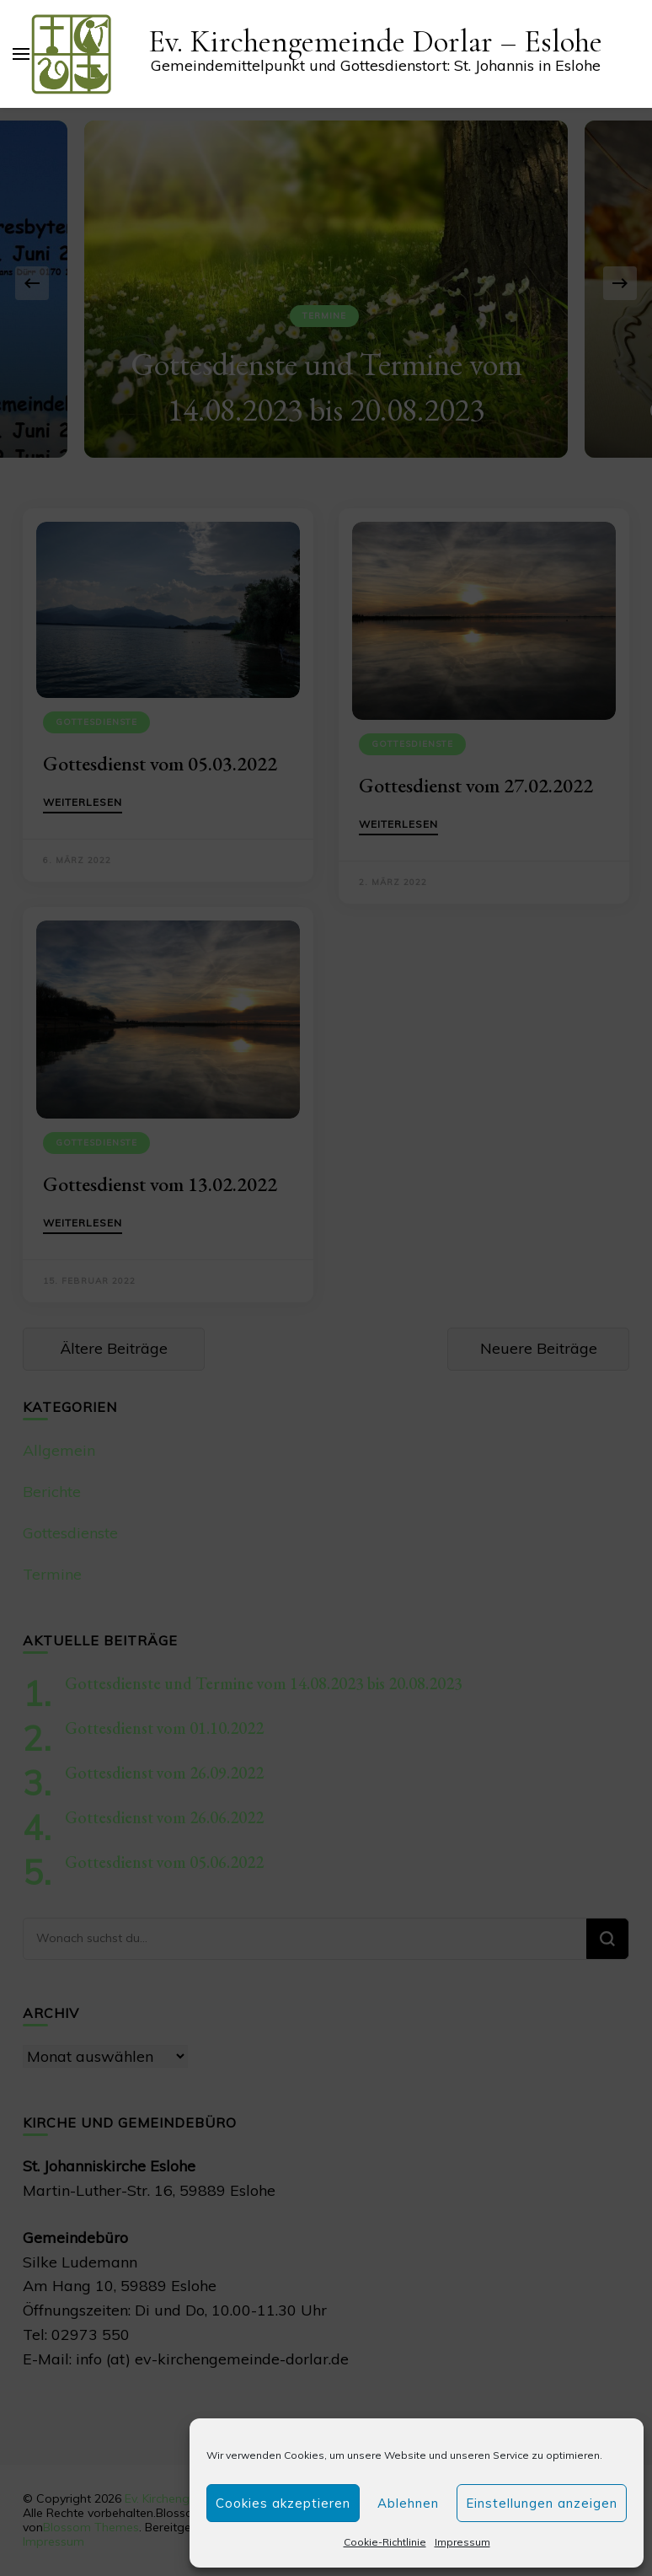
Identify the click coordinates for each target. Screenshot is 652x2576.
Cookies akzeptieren (283, 2503)
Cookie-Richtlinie (385, 2542)
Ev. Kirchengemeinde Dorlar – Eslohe (375, 42)
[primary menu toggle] (21, 54)
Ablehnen (408, 2503)
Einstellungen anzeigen (541, 2503)
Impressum (462, 2542)
